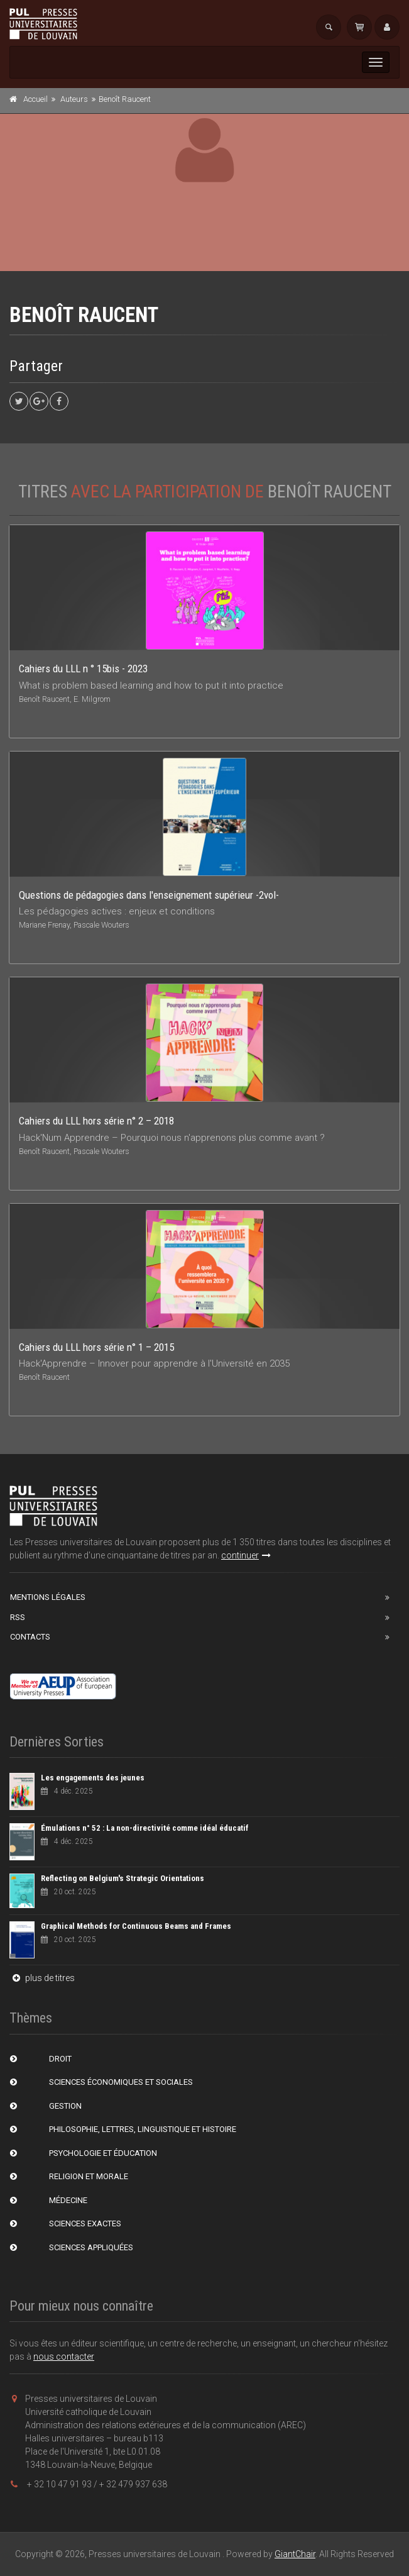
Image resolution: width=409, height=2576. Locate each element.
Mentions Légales (47, 1597)
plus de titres (42, 1978)
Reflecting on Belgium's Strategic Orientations (122, 1878)
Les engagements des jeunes (93, 1777)
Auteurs (74, 99)
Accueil (35, 99)
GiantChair (295, 2554)
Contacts (30, 1636)
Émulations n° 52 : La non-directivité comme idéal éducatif (145, 1828)
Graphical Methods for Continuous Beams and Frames (136, 1926)
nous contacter (63, 2356)
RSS (17, 1617)
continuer (246, 1555)
